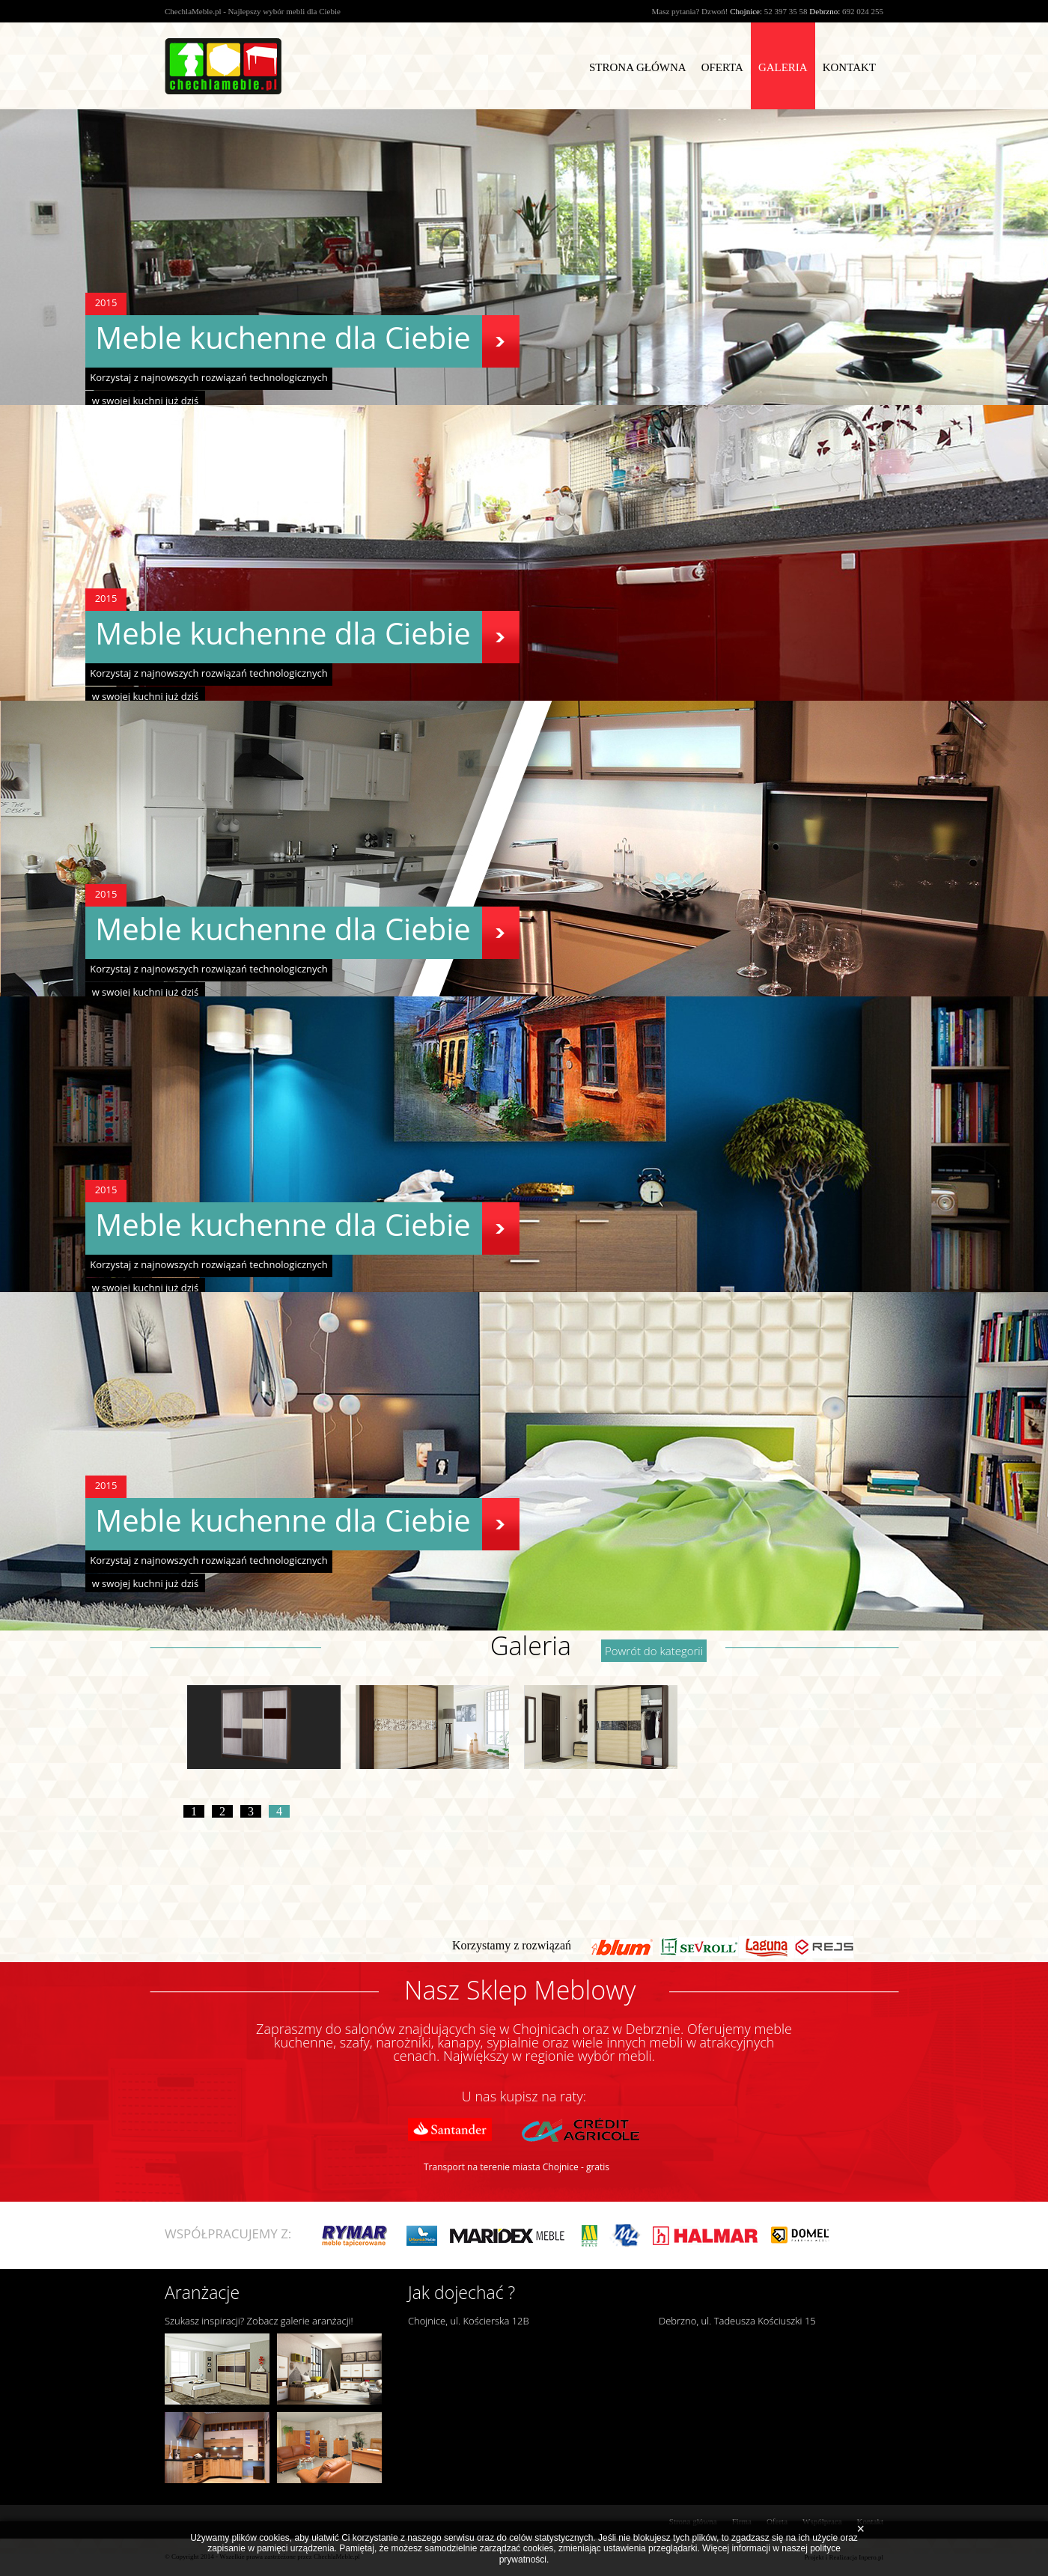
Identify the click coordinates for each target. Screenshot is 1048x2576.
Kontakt (849, 67)
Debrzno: (824, 11)
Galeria (783, 67)
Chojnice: (746, 11)
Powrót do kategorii (654, 1650)
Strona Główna (637, 67)
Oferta (722, 67)
